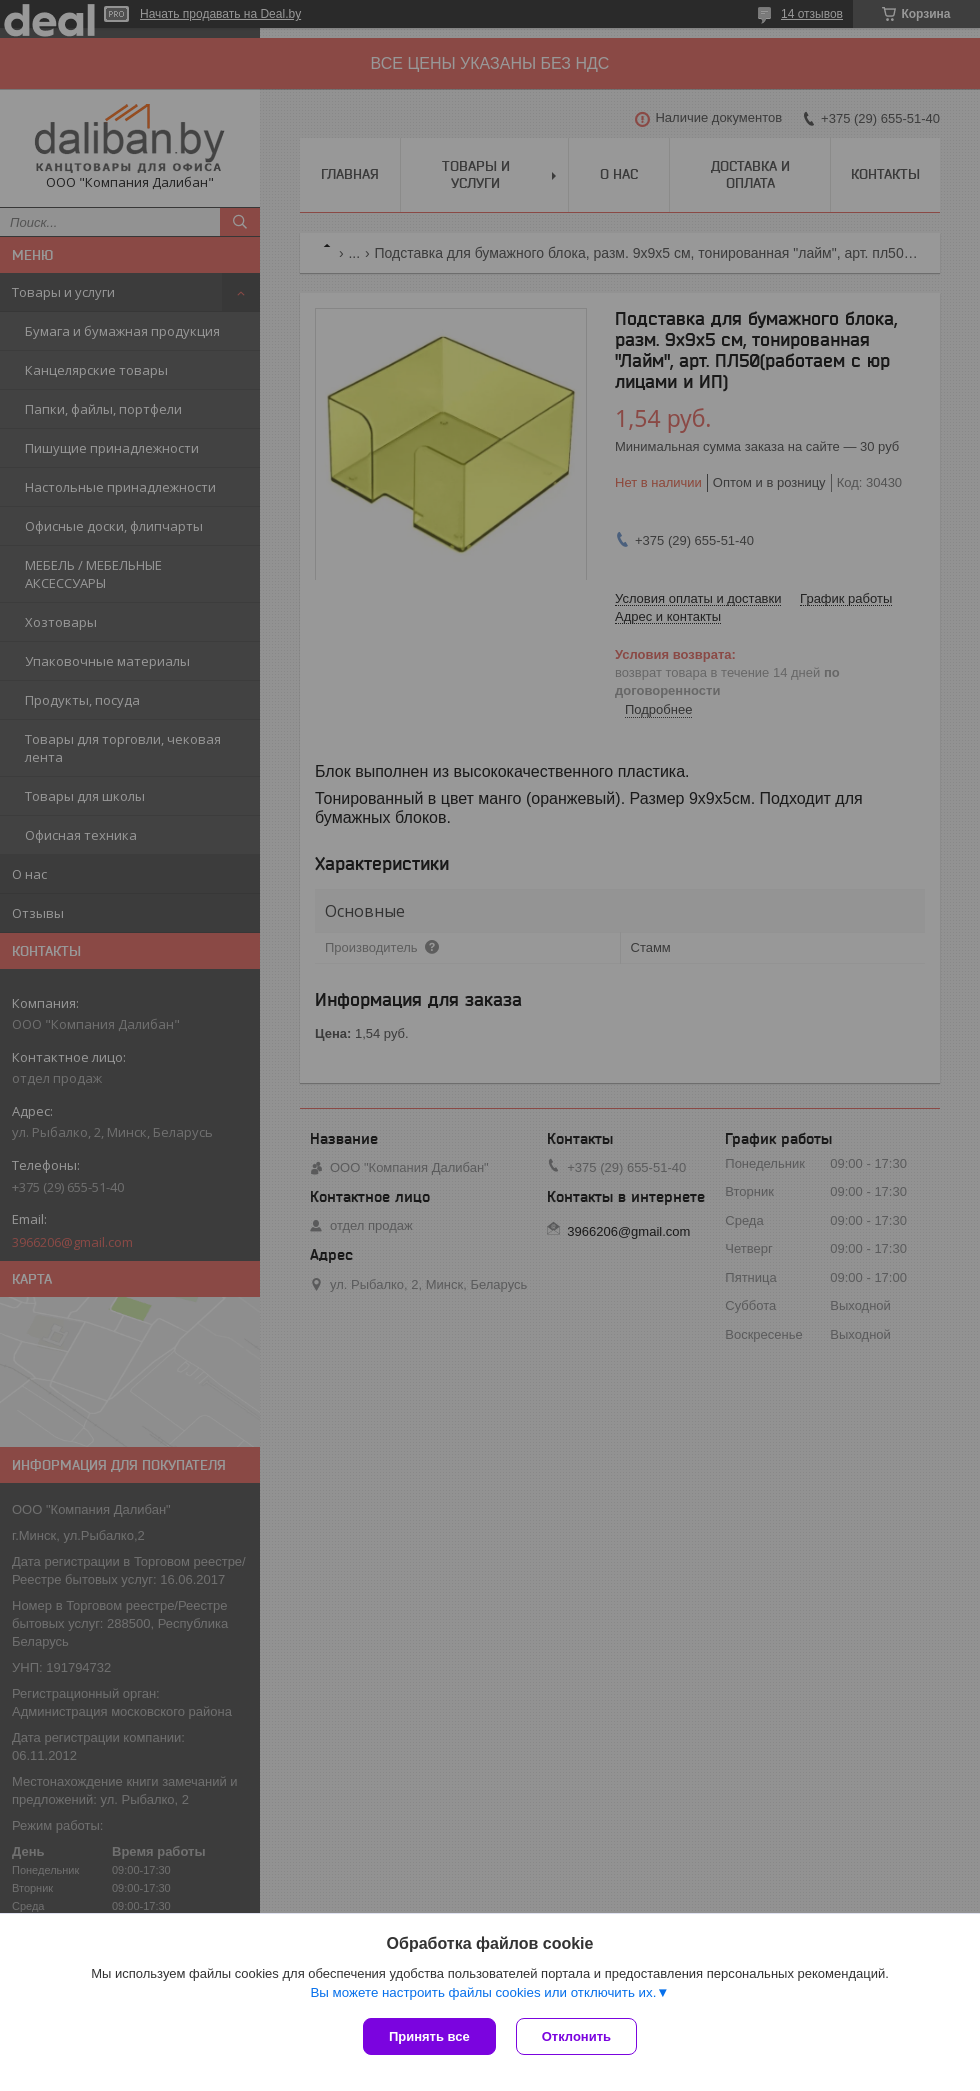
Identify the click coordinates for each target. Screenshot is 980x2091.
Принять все (429, 2036)
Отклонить (576, 2036)
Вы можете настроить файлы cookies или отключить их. (483, 1992)
